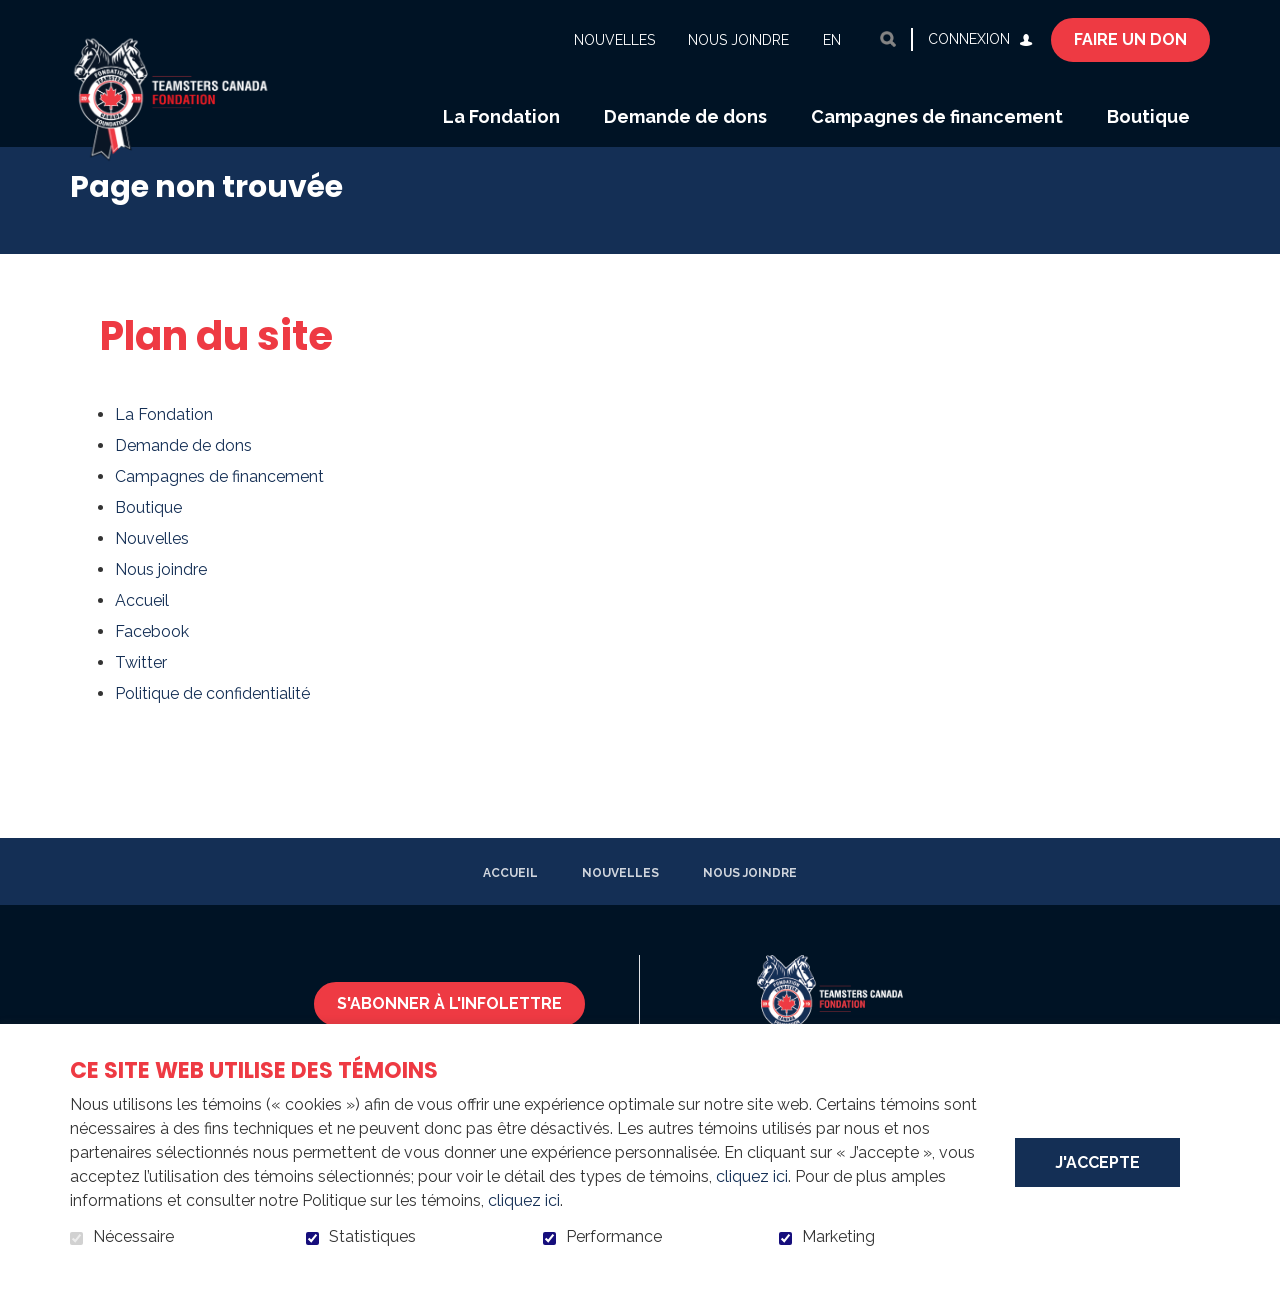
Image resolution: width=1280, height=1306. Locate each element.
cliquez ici (752, 1176)
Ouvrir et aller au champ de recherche (888, 39)
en (832, 40)
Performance (614, 1237)
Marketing (838, 1237)
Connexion (969, 39)
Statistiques (372, 1237)
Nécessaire (133, 1237)
